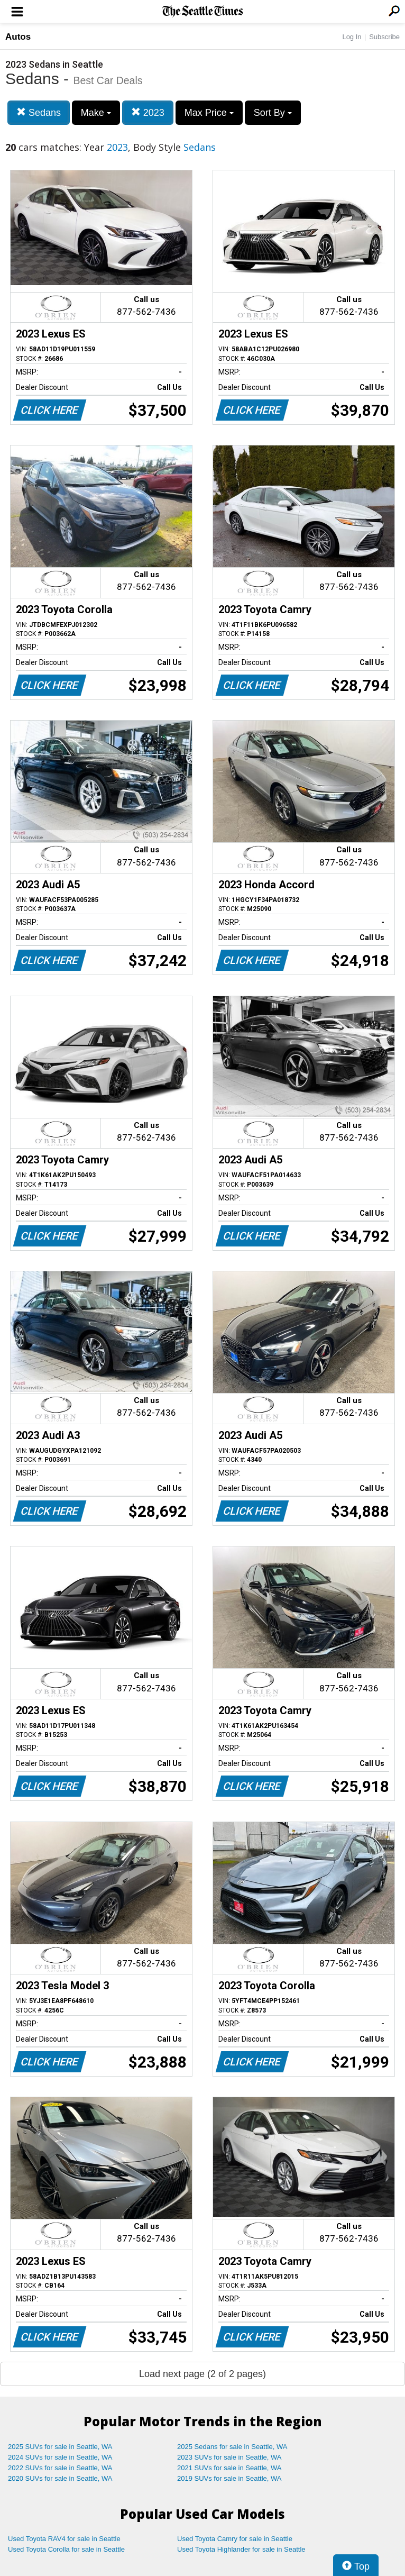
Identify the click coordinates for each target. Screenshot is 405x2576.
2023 (147, 112)
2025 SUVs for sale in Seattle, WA (60, 2447)
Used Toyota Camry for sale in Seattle (234, 2539)
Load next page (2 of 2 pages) (202, 2374)
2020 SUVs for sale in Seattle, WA (60, 2478)
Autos (18, 37)
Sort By (273, 112)
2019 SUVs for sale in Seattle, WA (229, 2478)
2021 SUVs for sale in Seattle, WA (229, 2468)
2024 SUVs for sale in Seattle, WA (60, 2457)
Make (96, 112)
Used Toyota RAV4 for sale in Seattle (64, 2539)
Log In (351, 37)
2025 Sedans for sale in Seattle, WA (232, 2447)
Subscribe (384, 37)
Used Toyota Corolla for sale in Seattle (66, 2549)
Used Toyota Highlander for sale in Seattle (241, 2549)
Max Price (209, 112)
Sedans (38, 112)
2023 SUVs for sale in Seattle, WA (229, 2457)
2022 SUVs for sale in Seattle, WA (60, 2468)
